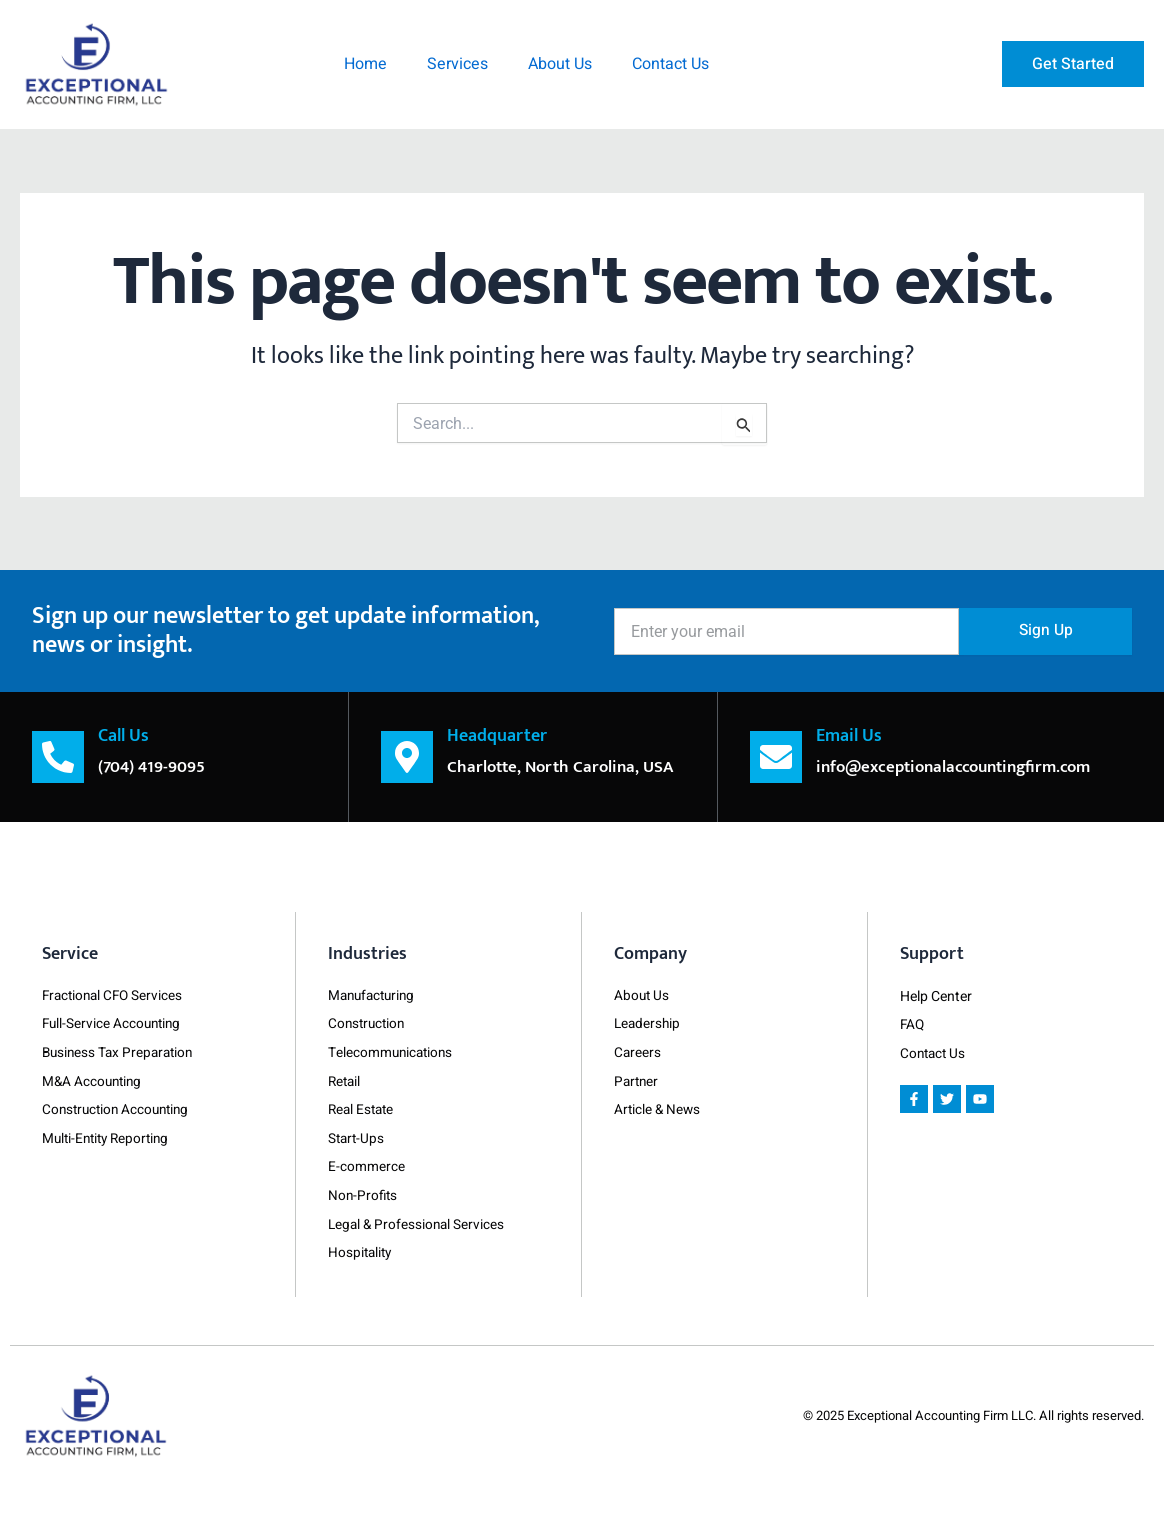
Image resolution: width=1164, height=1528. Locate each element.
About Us (560, 64)
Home (365, 64)
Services (457, 64)
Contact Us (670, 64)
